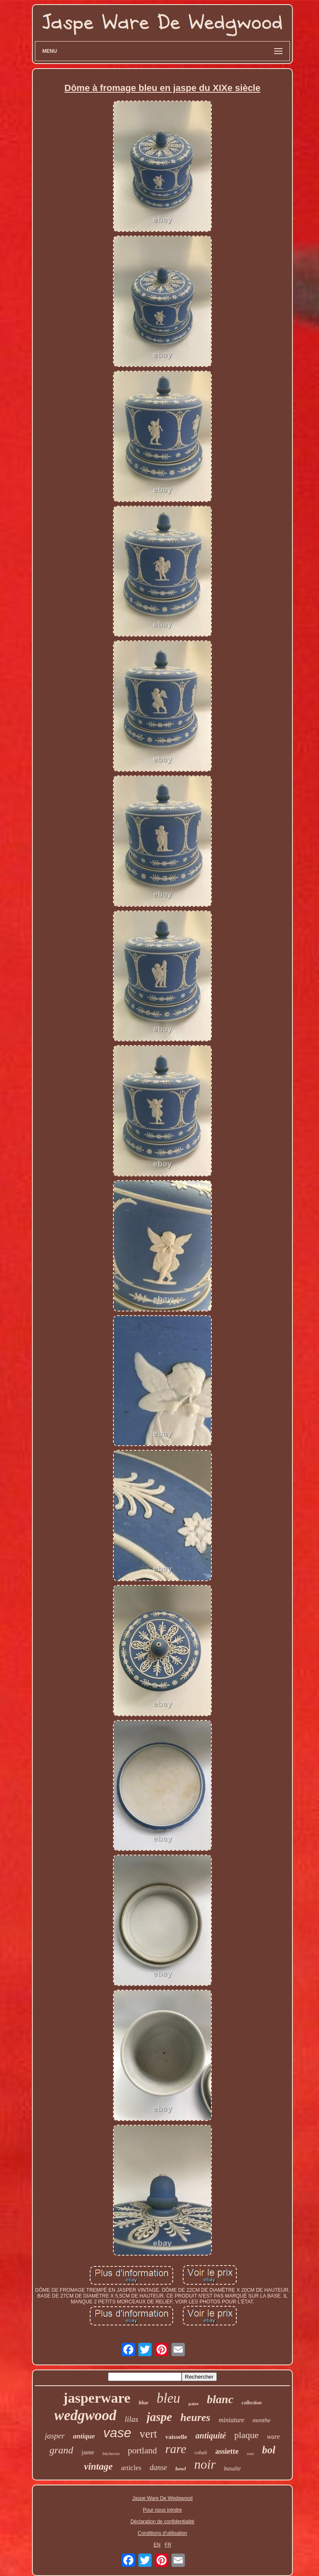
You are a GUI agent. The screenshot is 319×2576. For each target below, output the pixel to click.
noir (205, 2464)
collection (252, 2403)
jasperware (96, 2398)
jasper (55, 2435)
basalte (232, 2468)
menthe (261, 2420)
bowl (180, 2468)
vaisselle (176, 2436)
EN (157, 2545)
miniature (231, 2419)
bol (268, 2449)
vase (117, 2432)
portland (142, 2450)
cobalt (200, 2452)
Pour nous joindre (162, 2510)
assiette (226, 2451)
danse (158, 2467)
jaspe (159, 2416)
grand (61, 2450)
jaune (87, 2452)
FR (167, 2545)
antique (84, 2436)
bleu (168, 2398)
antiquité (211, 2435)
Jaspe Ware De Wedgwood (162, 2498)
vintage (98, 2466)
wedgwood (85, 2415)
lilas (131, 2419)
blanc (220, 2399)
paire (194, 2403)
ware (273, 2436)
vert (148, 2434)
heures (195, 2417)
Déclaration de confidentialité (162, 2521)
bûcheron (111, 2453)
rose (250, 2453)
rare (175, 2448)
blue (143, 2402)
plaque (246, 2435)
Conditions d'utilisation (162, 2533)
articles (131, 2468)
